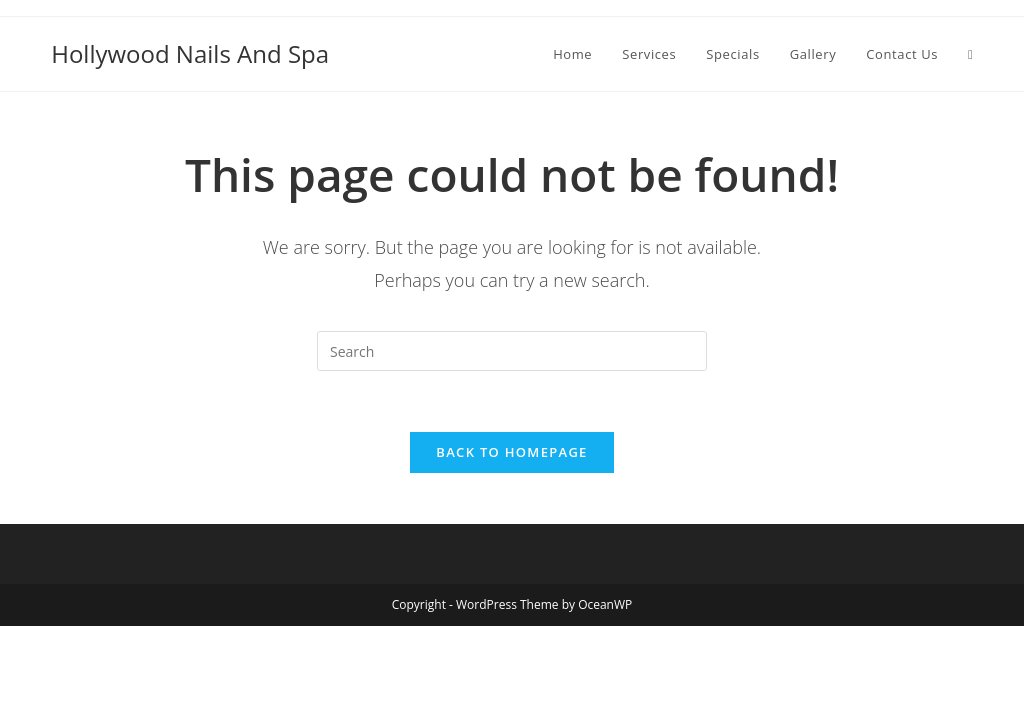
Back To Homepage (511, 452)
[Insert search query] (512, 351)
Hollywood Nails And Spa (190, 53)
